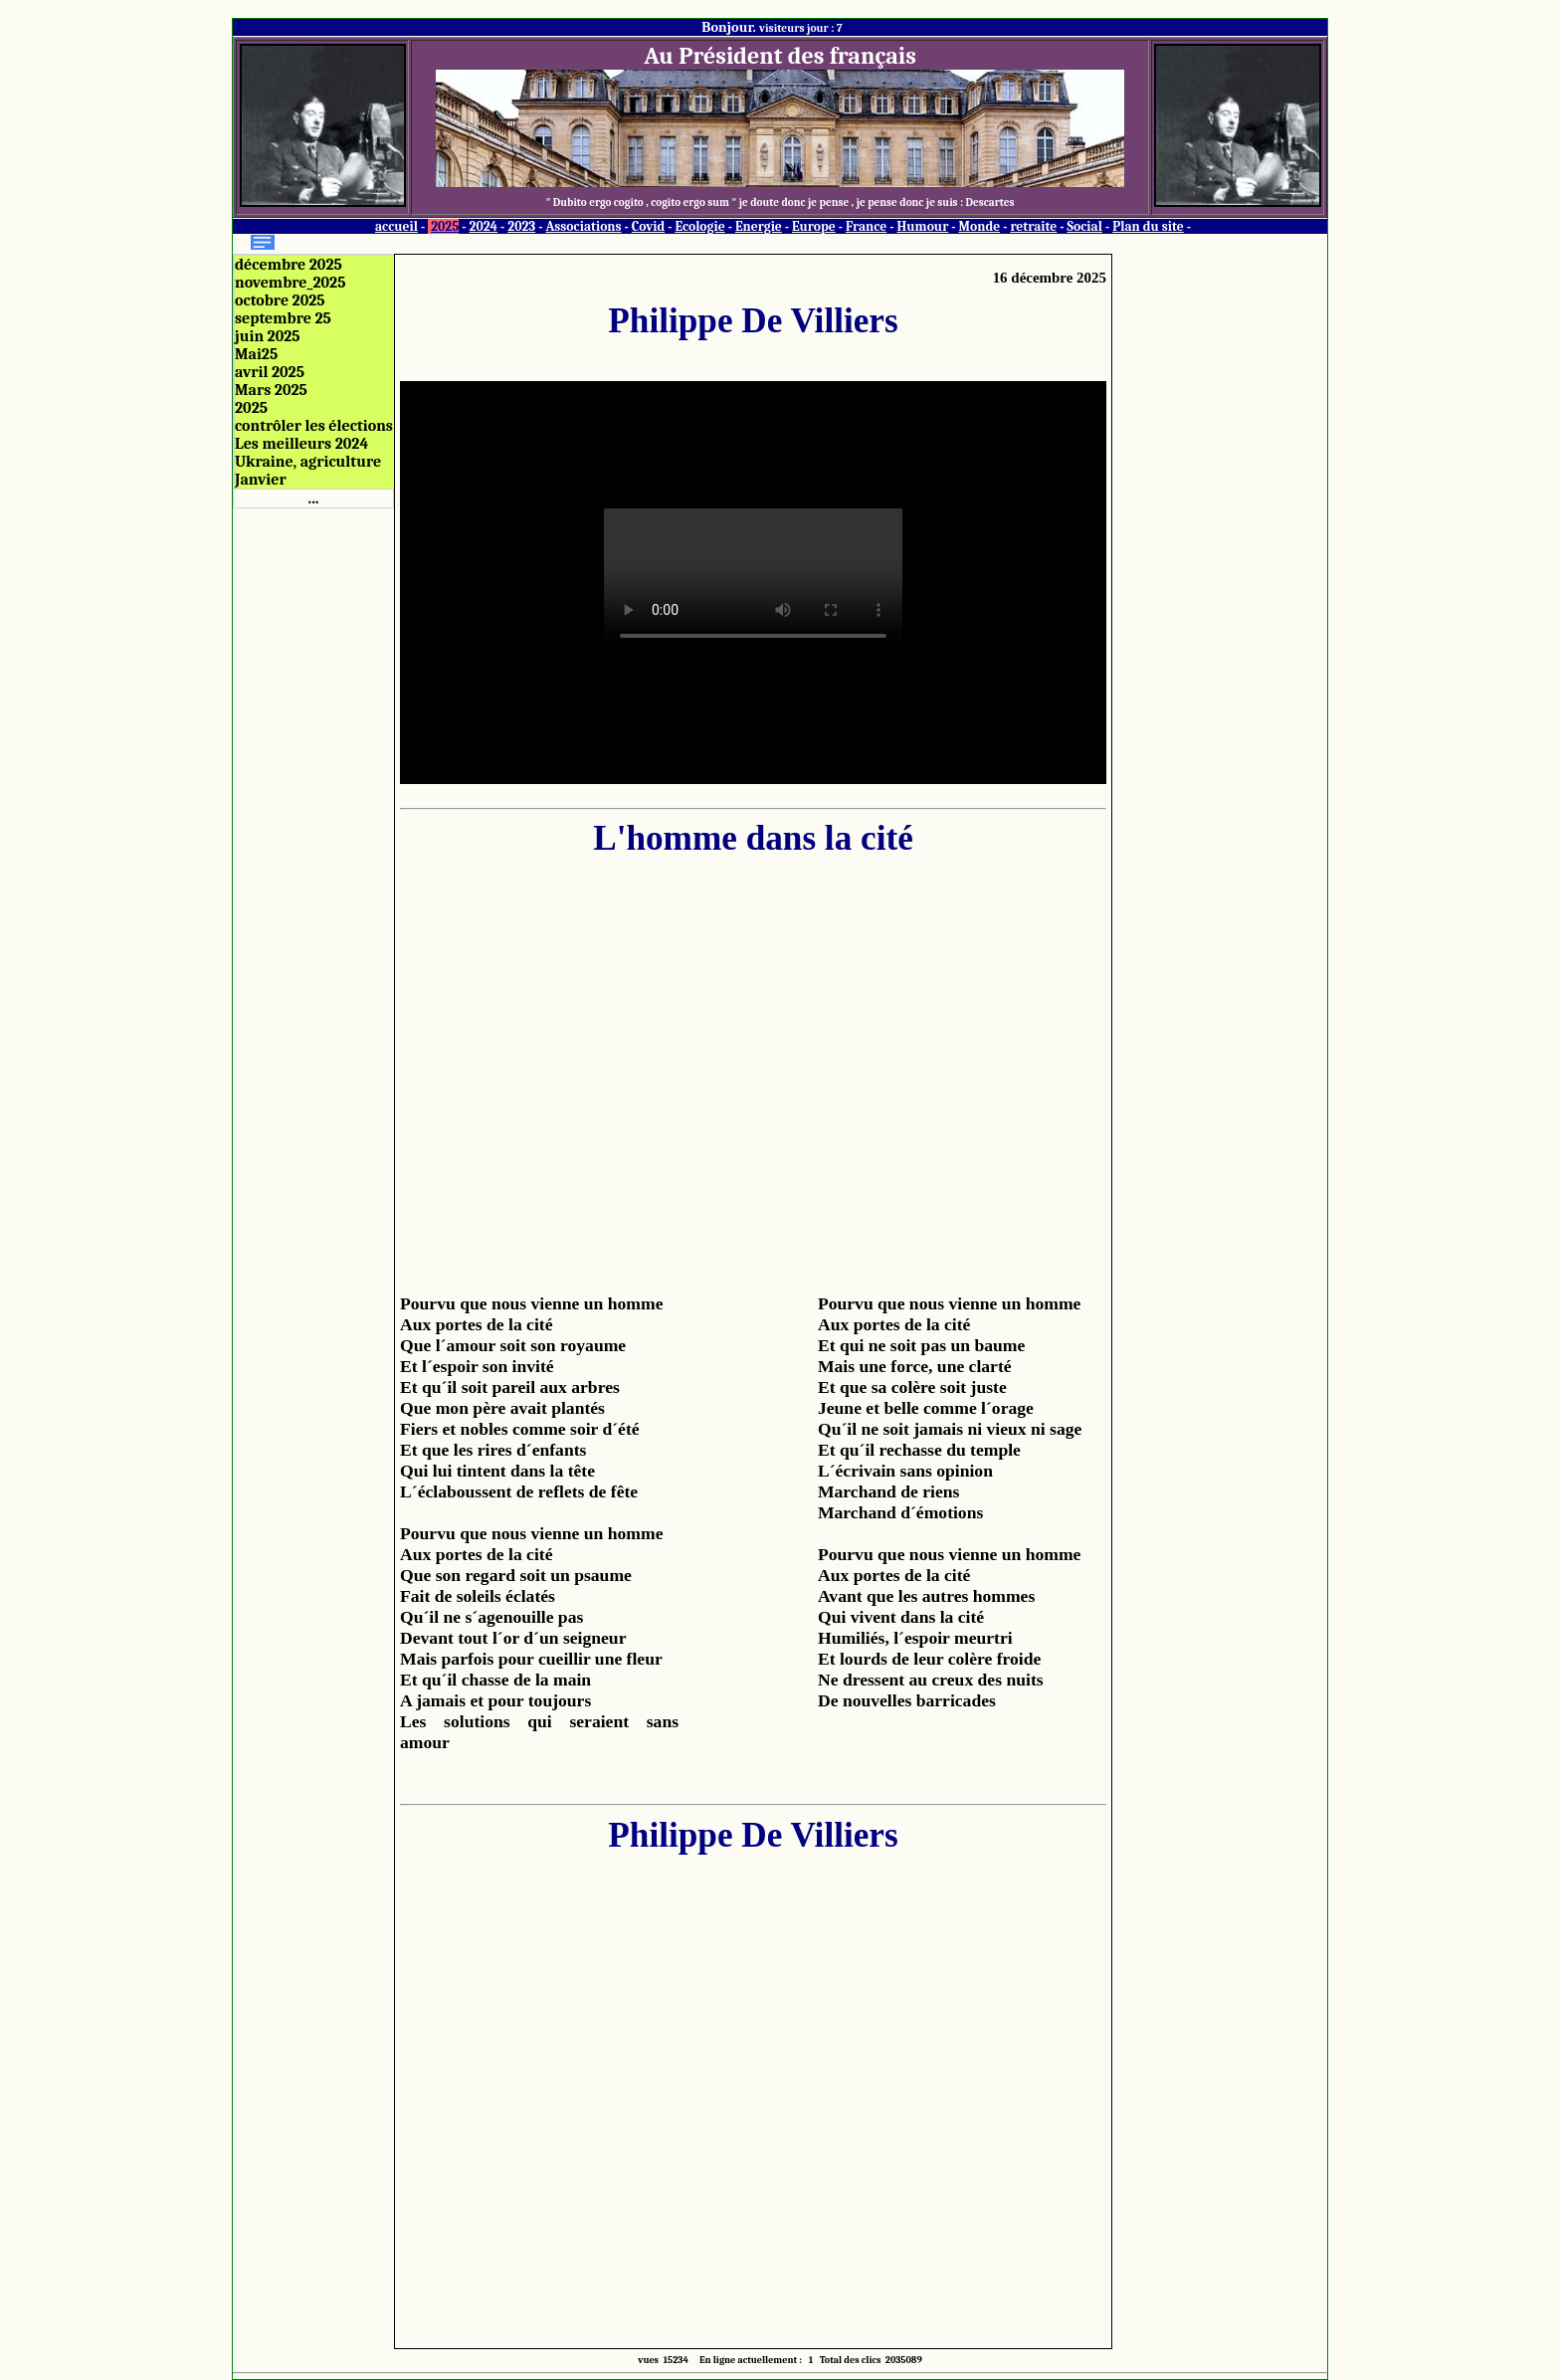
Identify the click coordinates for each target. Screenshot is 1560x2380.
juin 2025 (267, 336)
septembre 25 (283, 318)
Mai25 (256, 354)
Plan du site (1148, 226)
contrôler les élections (314, 426)
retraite (1033, 226)
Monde (980, 226)
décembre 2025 (288, 265)
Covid (648, 226)
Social (1085, 226)
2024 (484, 226)
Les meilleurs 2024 (301, 444)
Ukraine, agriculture (308, 462)
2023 (521, 226)
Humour (922, 226)
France (866, 226)
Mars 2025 (271, 390)
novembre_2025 (290, 283)
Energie (758, 226)
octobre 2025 (280, 300)
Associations (583, 226)
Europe (814, 226)
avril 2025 (269, 372)
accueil (396, 226)
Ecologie (699, 226)
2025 (445, 226)
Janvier (261, 480)
